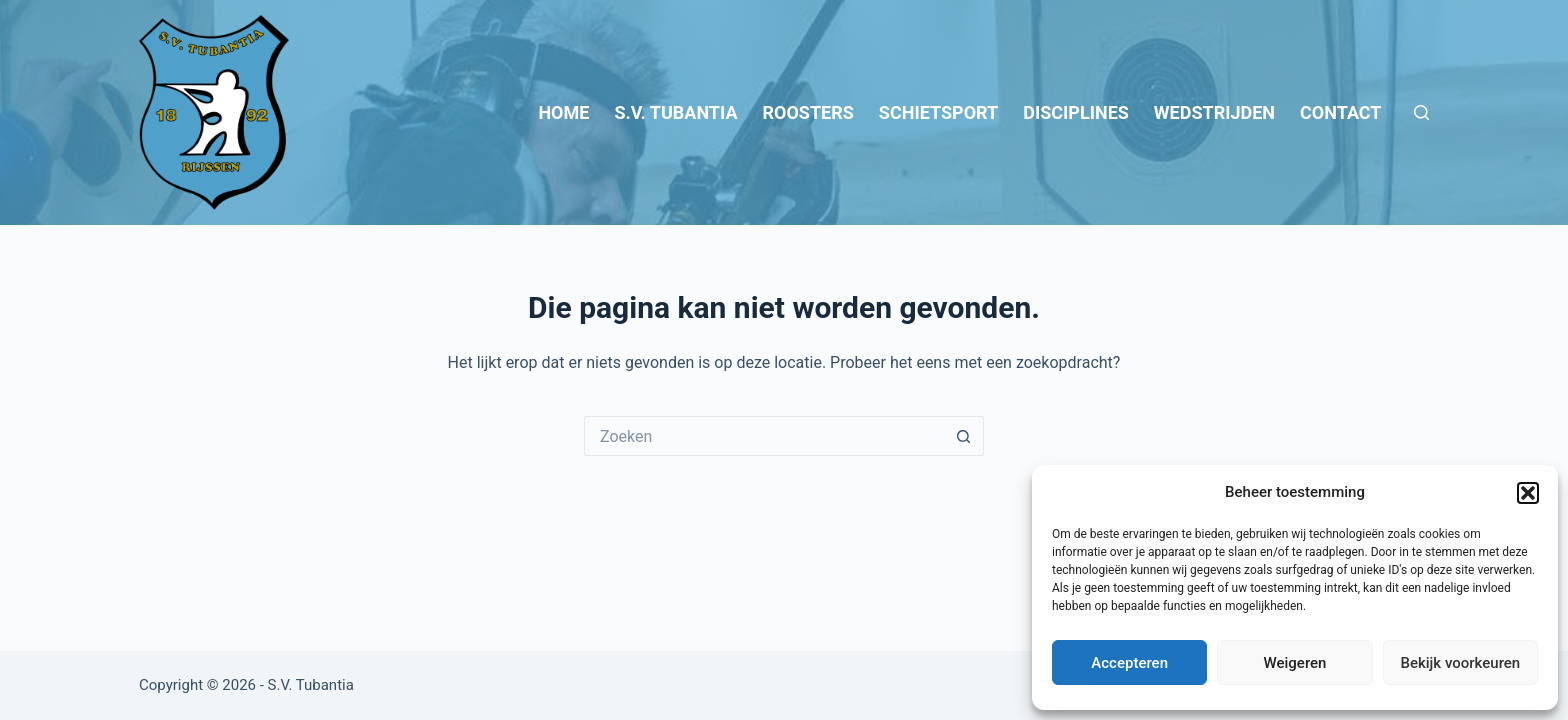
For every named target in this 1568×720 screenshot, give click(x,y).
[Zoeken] (1421, 112)
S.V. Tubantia (675, 112)
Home (563, 112)
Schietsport (938, 112)
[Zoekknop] (964, 436)
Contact (1340, 112)
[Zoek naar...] (764, 436)
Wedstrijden (1214, 112)
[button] (1528, 493)
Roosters (808, 112)
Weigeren (1295, 663)
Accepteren (1129, 663)
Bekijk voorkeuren (1460, 663)
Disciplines (1076, 112)
